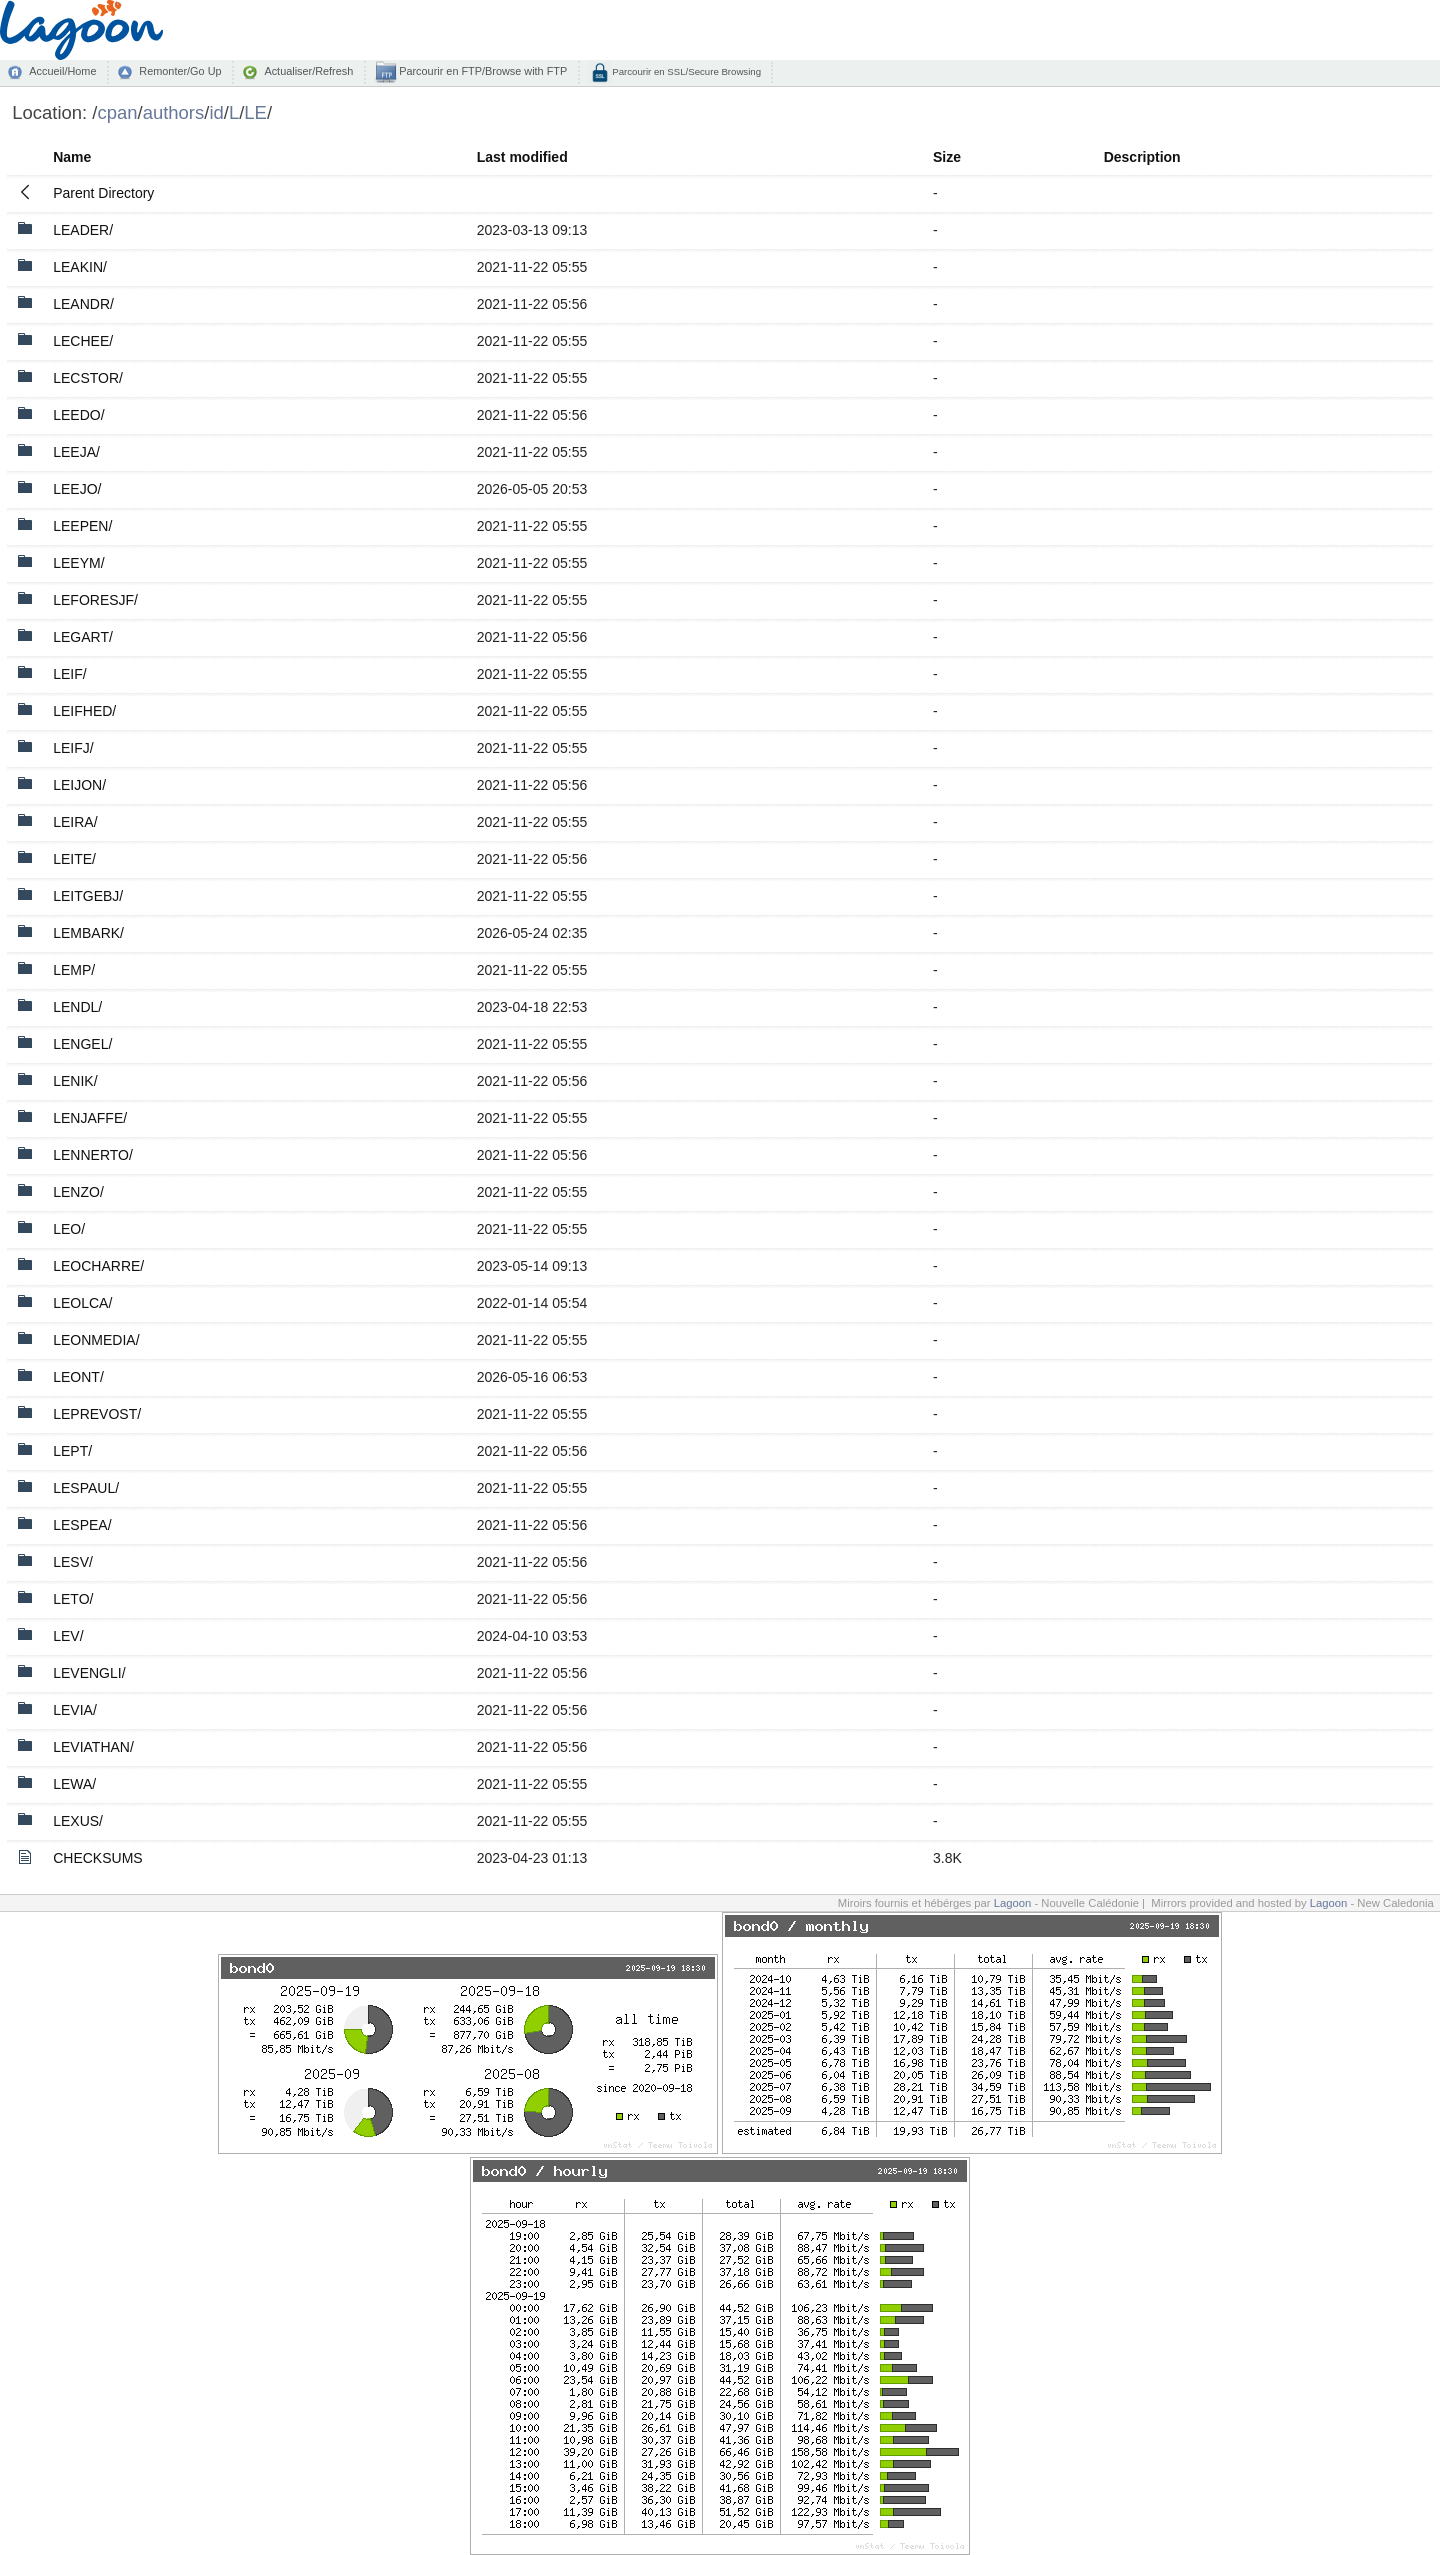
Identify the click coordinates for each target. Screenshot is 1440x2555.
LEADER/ (83, 230)
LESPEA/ (82, 1525)
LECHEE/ (83, 341)
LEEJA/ (76, 452)
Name (72, 157)
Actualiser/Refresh (308, 71)
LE (255, 112)
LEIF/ (69, 674)
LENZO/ (78, 1192)
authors (174, 112)
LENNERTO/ (93, 1155)
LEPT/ (72, 1451)
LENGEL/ (82, 1044)
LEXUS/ (78, 1821)
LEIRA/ (75, 822)
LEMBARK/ (88, 933)
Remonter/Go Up (180, 71)
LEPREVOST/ (97, 1414)
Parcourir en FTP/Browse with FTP (481, 71)
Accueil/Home (62, 71)
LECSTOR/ (88, 378)
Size (947, 157)
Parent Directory (103, 193)
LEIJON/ (79, 785)
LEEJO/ (77, 489)
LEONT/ (78, 1377)
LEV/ (68, 1636)
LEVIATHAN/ (93, 1747)
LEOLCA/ (82, 1303)
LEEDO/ (78, 415)
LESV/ (73, 1562)
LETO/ (73, 1599)
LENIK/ (75, 1081)
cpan (117, 112)
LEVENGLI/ (89, 1673)
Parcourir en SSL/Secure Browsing (685, 71)
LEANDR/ (83, 304)
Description (1142, 157)
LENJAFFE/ (90, 1118)
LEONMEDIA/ (96, 1340)
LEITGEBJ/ (88, 896)
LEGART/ (83, 637)
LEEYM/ (78, 563)
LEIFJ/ (73, 748)
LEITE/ (74, 859)
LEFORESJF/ (95, 600)
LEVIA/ (75, 1710)
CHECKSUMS (97, 1858)
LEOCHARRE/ (98, 1266)
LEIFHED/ (84, 711)
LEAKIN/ (80, 267)
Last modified (522, 157)
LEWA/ (74, 1784)
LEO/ (69, 1229)
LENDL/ (77, 1007)
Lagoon (1013, 1903)
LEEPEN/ (82, 526)
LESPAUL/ (86, 1488)
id (216, 112)
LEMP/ (74, 970)
